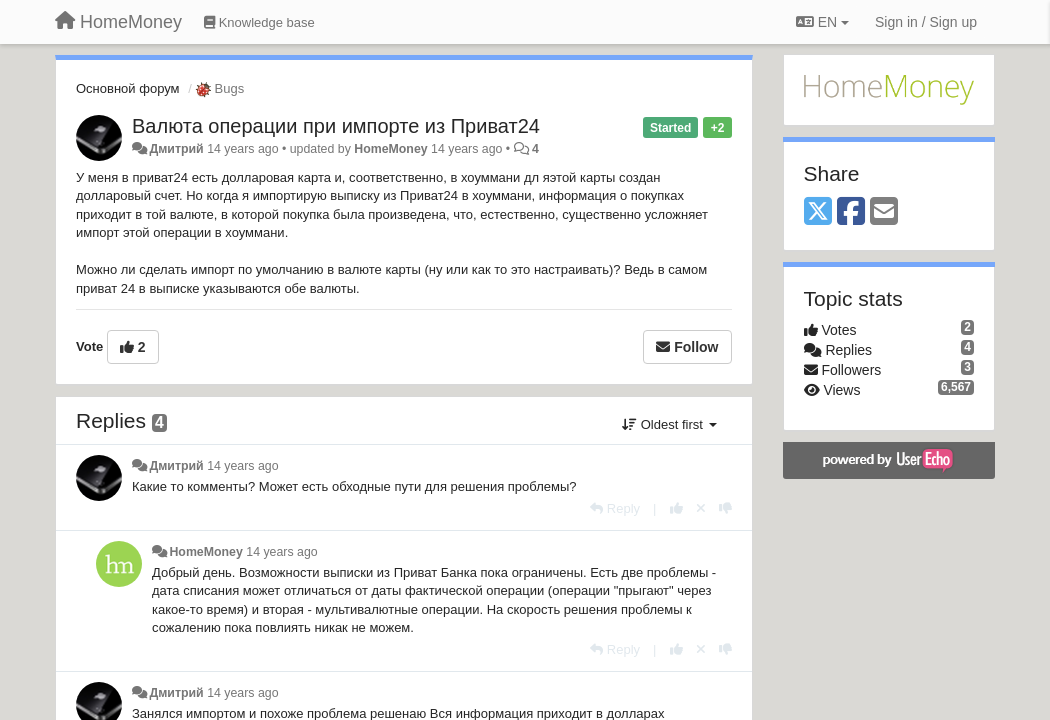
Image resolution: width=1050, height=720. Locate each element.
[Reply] (615, 508)
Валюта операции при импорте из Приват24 (336, 126)
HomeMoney (390, 149)
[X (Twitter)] (818, 212)
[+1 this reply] (676, 508)
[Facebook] (851, 212)
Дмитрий (176, 149)
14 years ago (242, 466)
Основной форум (128, 88)
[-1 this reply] (725, 508)
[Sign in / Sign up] (926, 22)
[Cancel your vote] (701, 508)
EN (822, 22)
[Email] (884, 212)
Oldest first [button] (669, 424)
